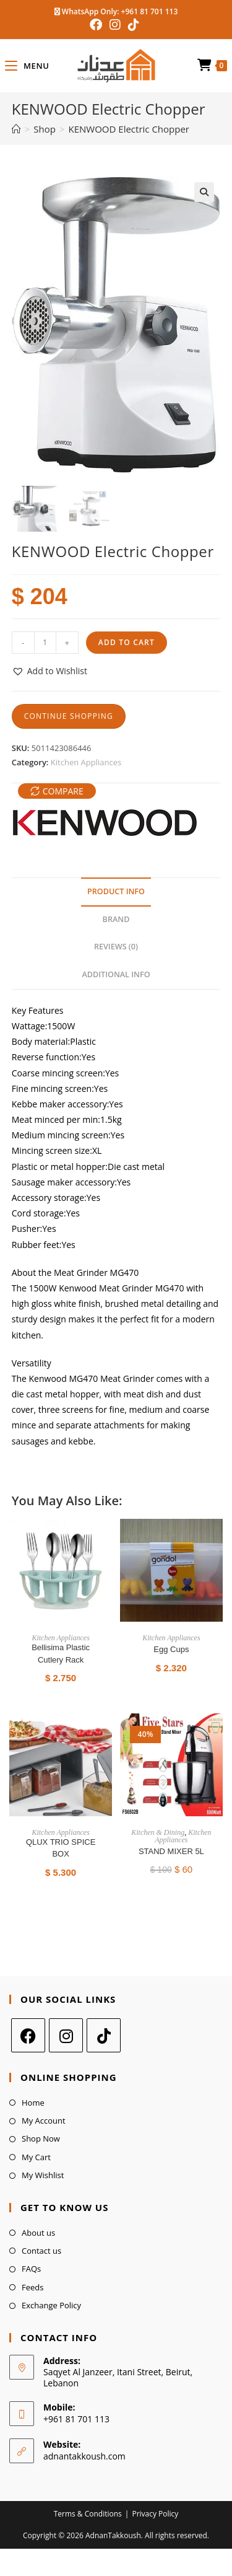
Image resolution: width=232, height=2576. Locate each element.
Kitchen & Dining (157, 1831)
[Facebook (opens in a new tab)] (98, 25)
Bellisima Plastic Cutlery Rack (61, 1653)
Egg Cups (171, 1648)
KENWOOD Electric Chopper (129, 129)
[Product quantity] (45, 642)
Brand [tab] (116, 918)
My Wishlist (43, 2175)
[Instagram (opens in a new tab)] (115, 25)
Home (33, 2102)
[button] (204, 192)
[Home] (16, 129)
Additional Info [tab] (116, 974)
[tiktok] (104, 2035)
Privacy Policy (155, 2513)
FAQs (31, 2268)
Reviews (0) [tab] (116, 946)
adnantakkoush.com (84, 2455)
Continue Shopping (68, 715)
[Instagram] (66, 2035)
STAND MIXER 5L (171, 1850)
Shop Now (41, 2138)
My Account (44, 2119)
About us (38, 2232)
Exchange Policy (51, 2304)
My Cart (36, 2156)
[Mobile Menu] (27, 65)
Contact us (41, 2250)
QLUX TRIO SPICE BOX (60, 1847)
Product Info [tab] (116, 891)
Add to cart (126, 641)
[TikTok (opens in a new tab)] (133, 25)
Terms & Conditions (88, 2513)
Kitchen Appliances (86, 762)
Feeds (32, 2286)
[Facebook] (28, 2035)
